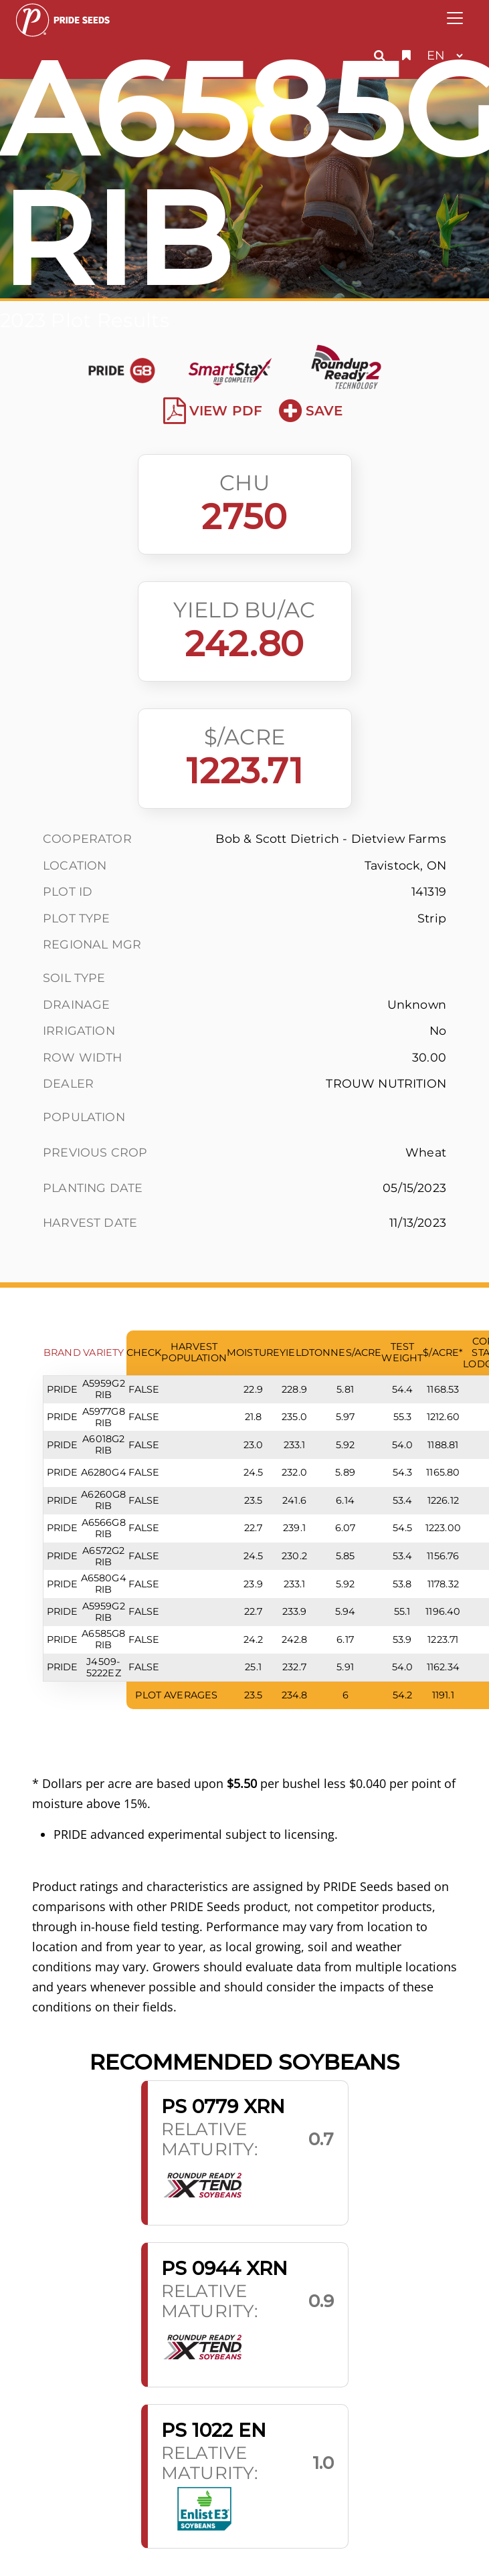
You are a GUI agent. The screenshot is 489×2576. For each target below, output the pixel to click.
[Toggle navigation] (455, 18)
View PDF (213, 410)
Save (311, 410)
